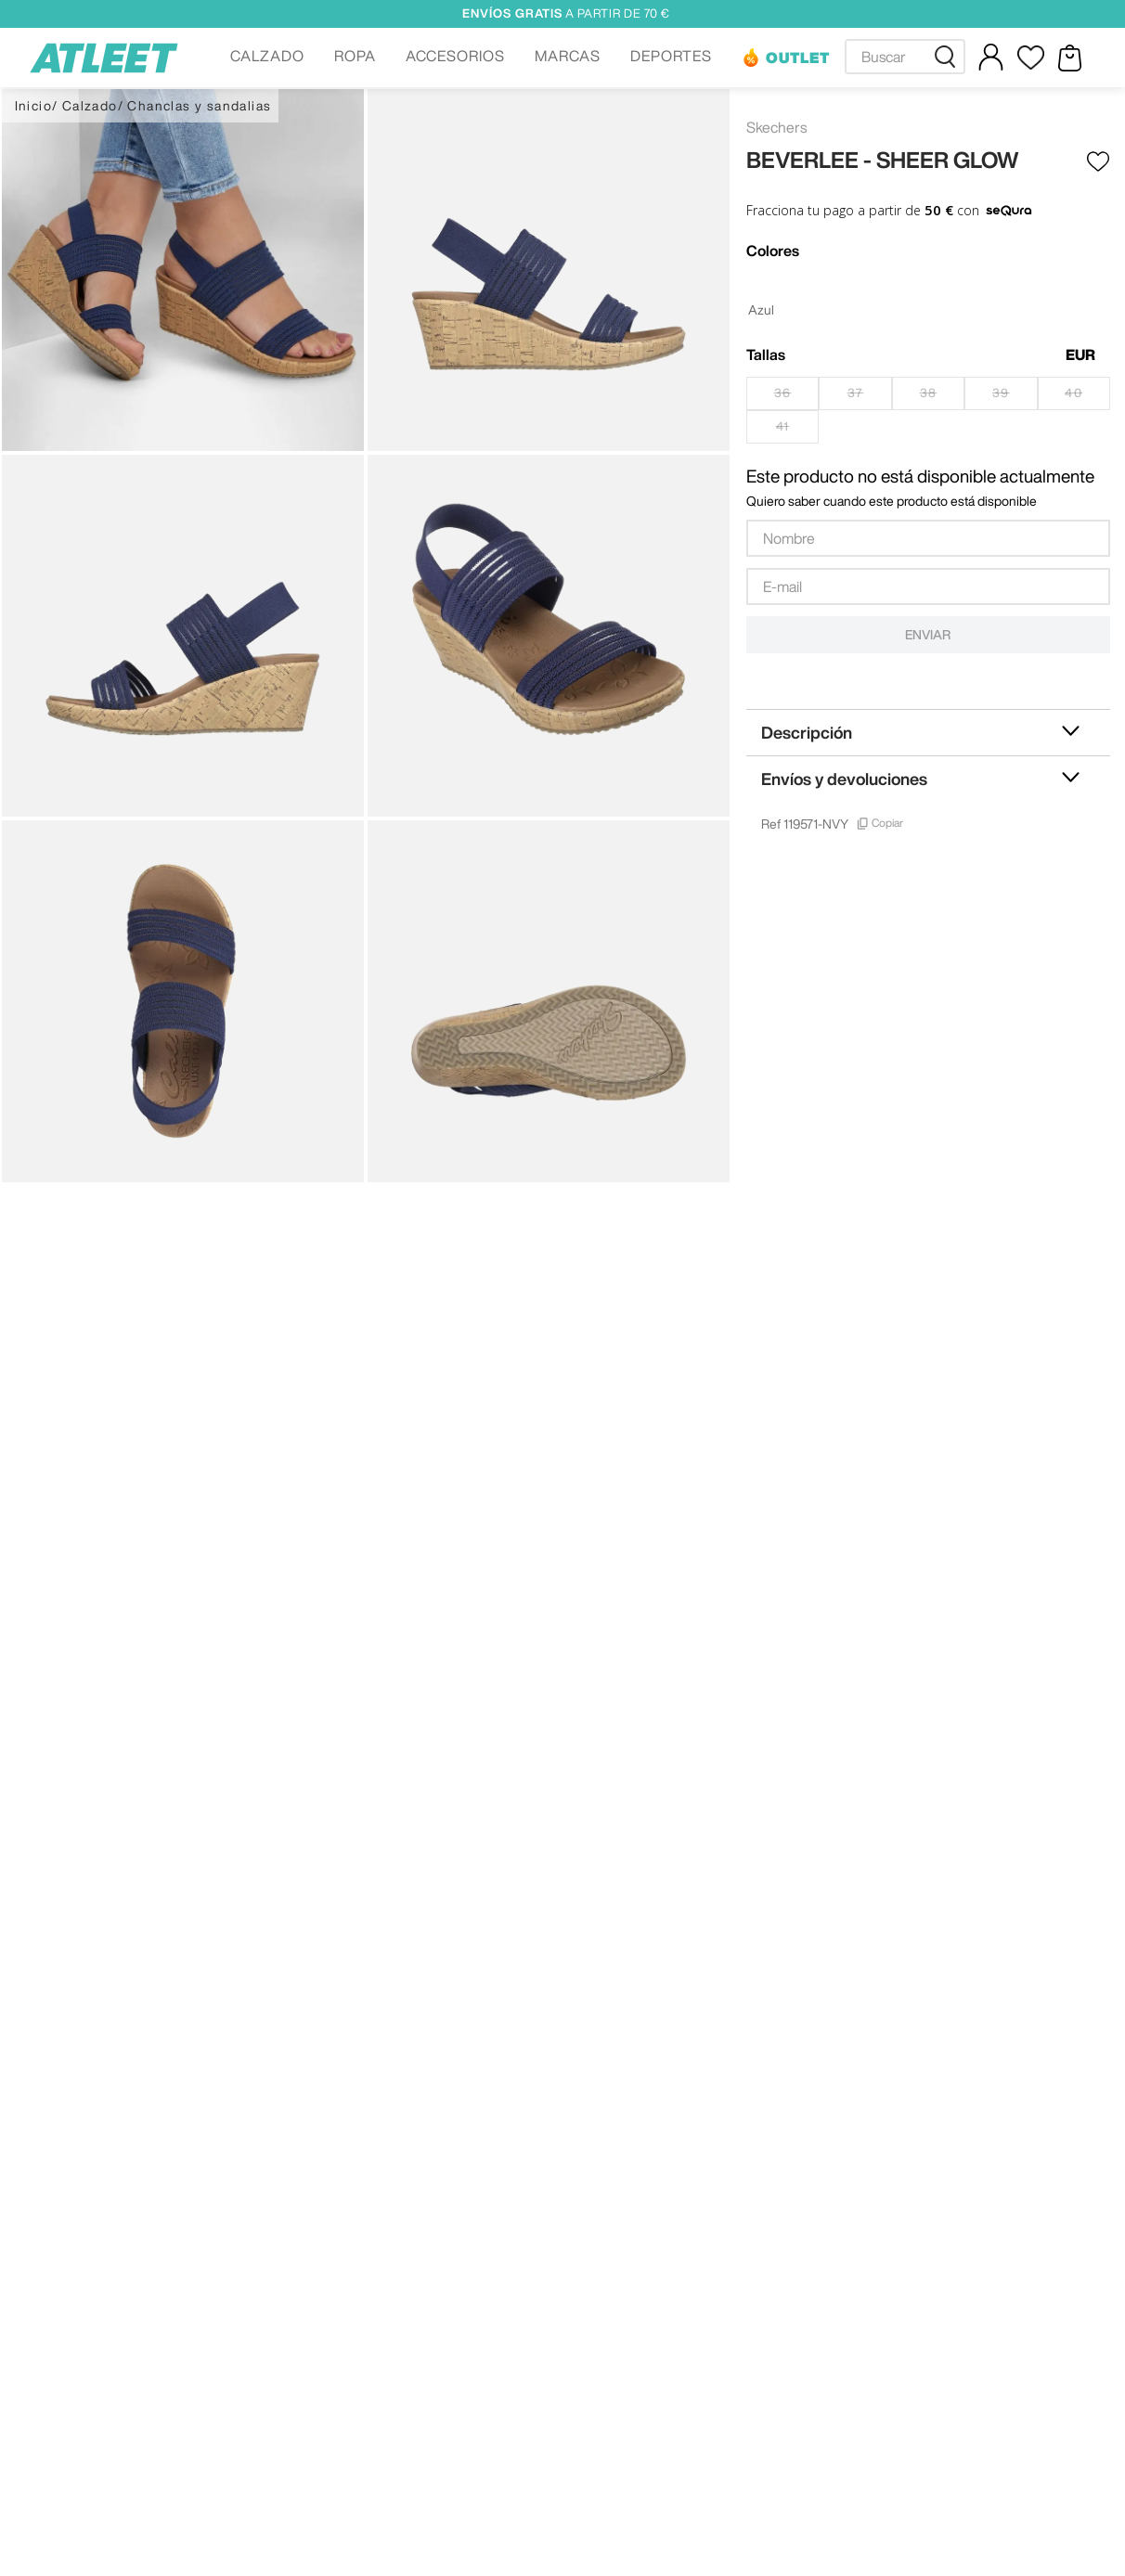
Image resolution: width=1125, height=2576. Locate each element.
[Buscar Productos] (948, 56)
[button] (267, 57)
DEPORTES (671, 55)
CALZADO (267, 55)
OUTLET (798, 57)
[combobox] (905, 56)
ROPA (355, 55)
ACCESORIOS (456, 55)
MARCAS (568, 55)
